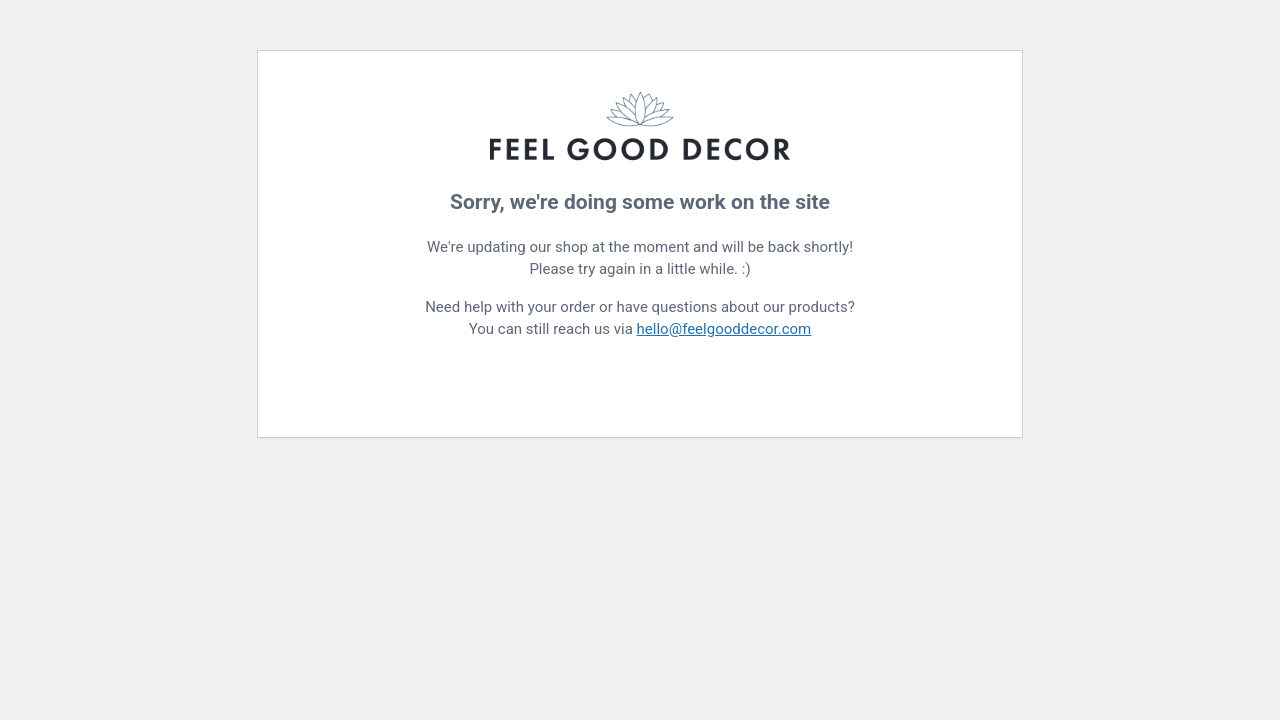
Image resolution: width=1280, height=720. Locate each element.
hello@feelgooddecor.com (724, 329)
